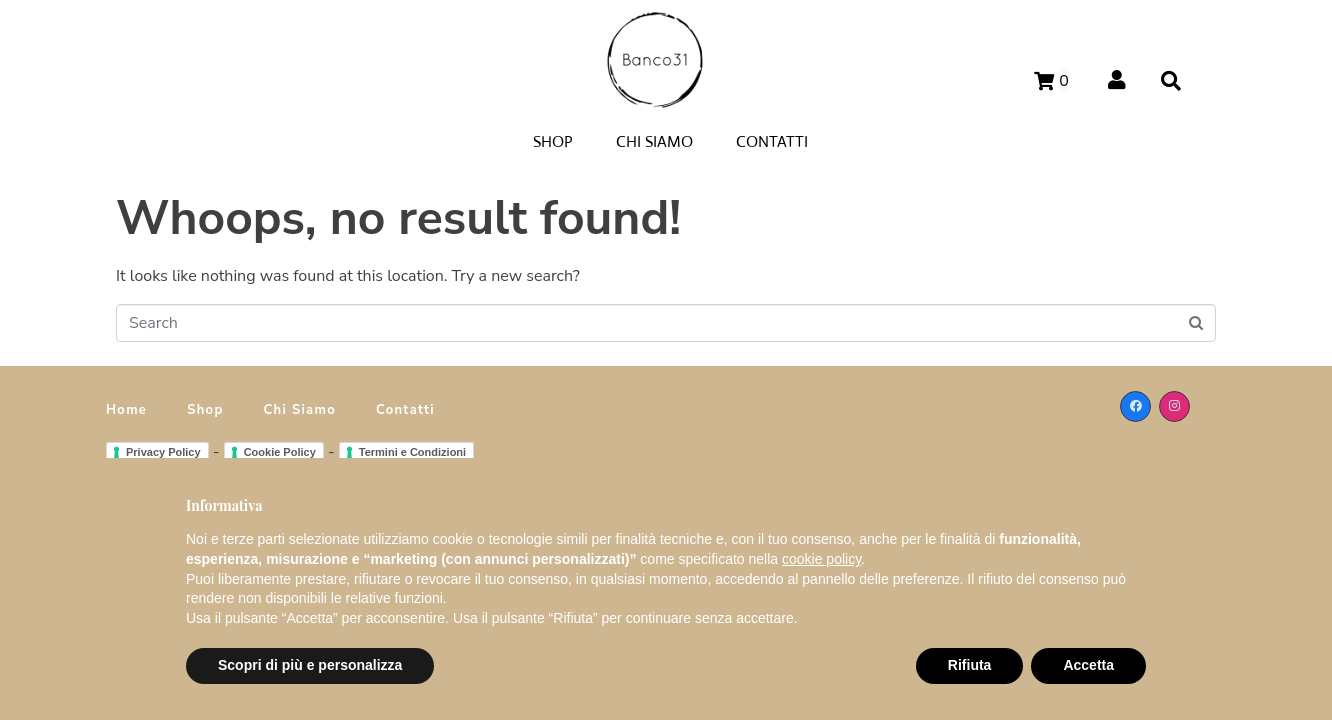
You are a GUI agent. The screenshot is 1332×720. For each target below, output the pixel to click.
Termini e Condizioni (412, 452)
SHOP (553, 141)
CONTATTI (772, 141)
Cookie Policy (280, 452)
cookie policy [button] (821, 559)
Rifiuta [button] (970, 665)
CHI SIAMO (654, 141)
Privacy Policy (163, 452)
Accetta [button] (1088, 665)
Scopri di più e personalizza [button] (310, 665)
